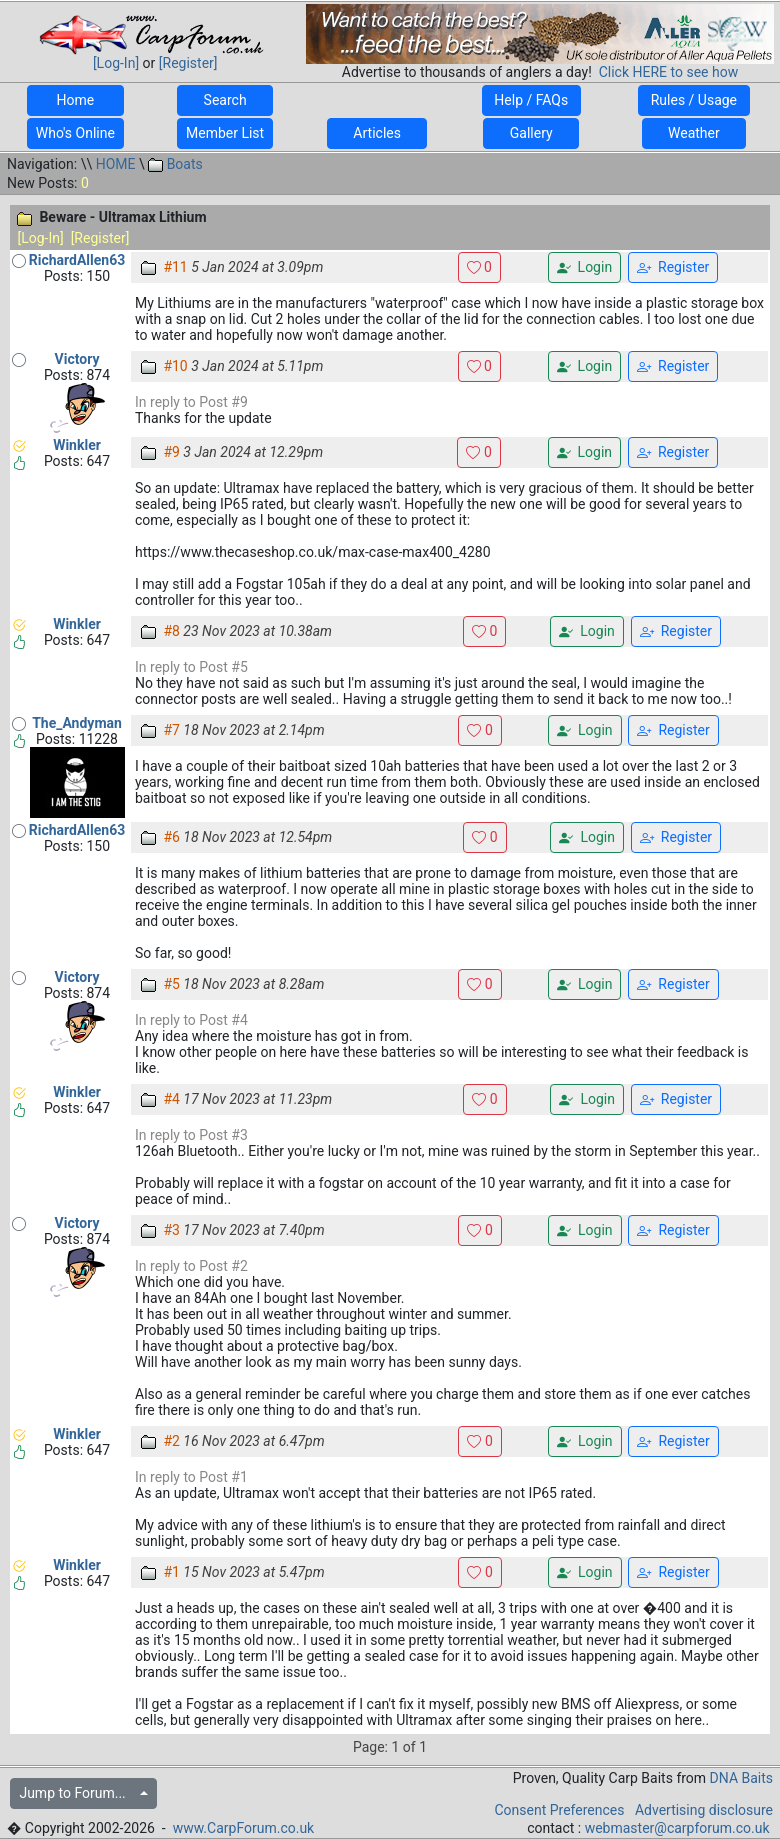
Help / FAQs (531, 100)
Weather (694, 133)
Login (584, 267)
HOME (116, 164)
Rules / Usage (693, 100)
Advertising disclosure (704, 1810)
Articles (377, 133)
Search (225, 100)
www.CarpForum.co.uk (244, 1828)
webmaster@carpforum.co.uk (677, 1828)
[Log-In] (116, 63)
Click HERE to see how (668, 72)
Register (673, 267)
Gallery (531, 133)
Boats (175, 164)
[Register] (188, 63)
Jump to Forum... (77, 1793)
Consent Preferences (559, 1810)
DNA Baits (741, 1778)
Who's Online (75, 133)
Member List (225, 133)
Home (75, 100)
